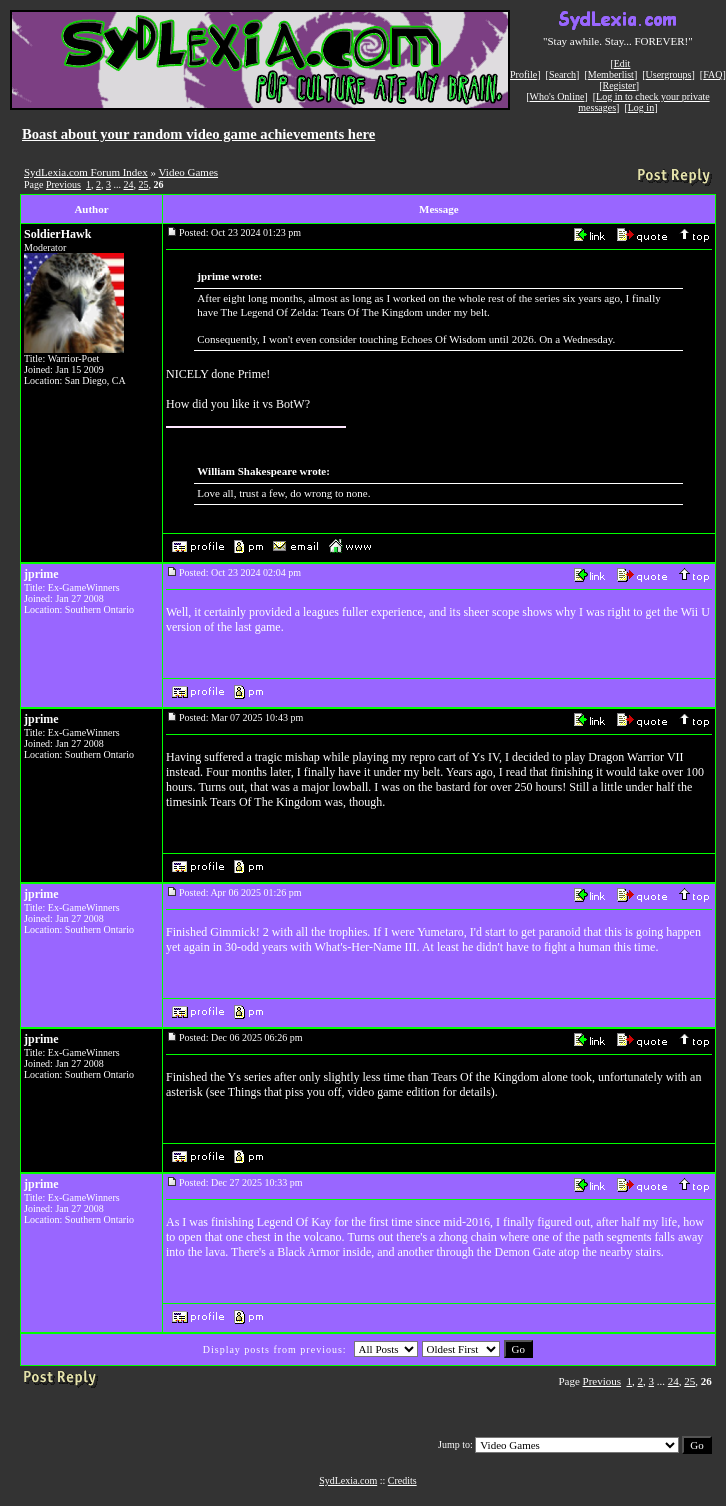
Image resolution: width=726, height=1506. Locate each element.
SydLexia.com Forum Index (86, 172)
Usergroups (669, 74)
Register (618, 85)
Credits (402, 1480)
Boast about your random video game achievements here (198, 134)
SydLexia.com (348, 1480)
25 (143, 184)
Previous (63, 184)
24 (128, 184)
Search (562, 74)
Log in (641, 107)
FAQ (712, 74)
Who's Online (557, 96)
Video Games (189, 172)
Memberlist (611, 74)
